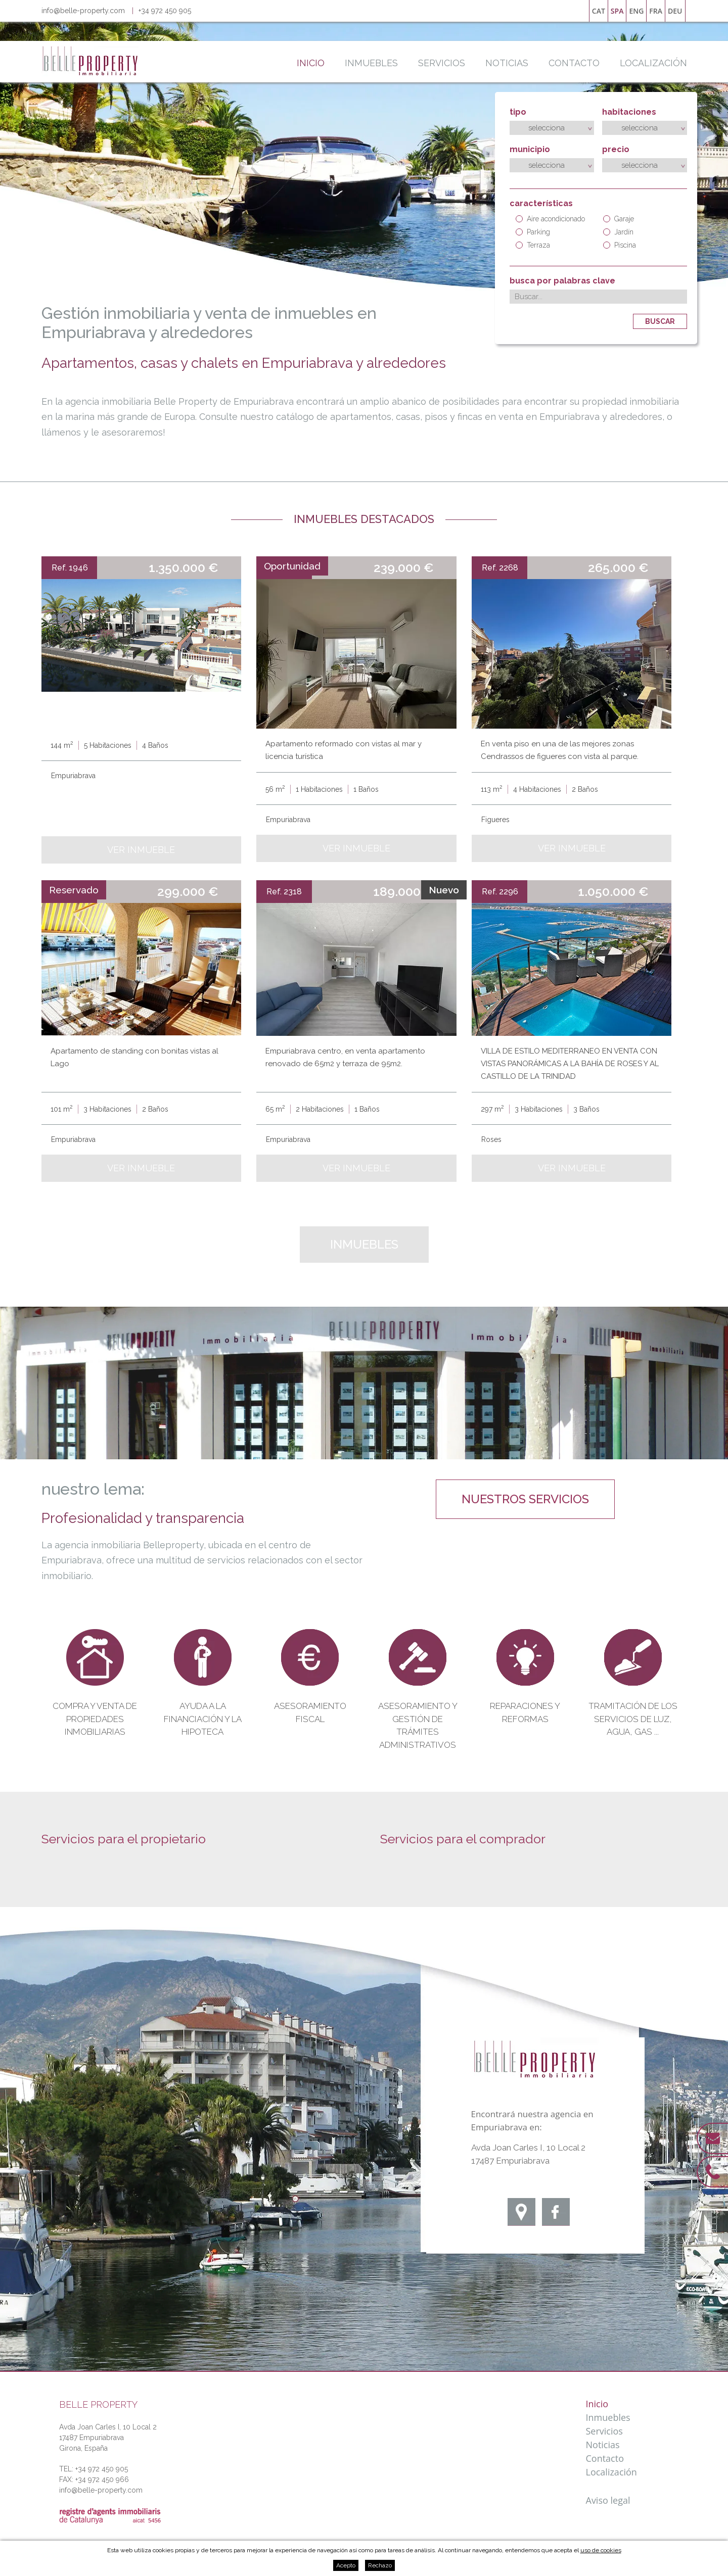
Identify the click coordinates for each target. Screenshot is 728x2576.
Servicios (441, 63)
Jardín (618, 232)
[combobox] (552, 128)
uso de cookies (600, 2550)
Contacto (574, 63)
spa (617, 11)
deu (675, 11)
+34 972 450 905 (165, 11)
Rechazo (380, 2565)
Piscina (619, 245)
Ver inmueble (141, 849)
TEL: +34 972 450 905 (93, 2469)
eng (636, 11)
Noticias (506, 63)
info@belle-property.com (83, 11)
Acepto (345, 2565)
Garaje (618, 219)
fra (655, 11)
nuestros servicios (525, 1499)
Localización (653, 63)
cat (598, 11)
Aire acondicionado (550, 219)
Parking (533, 232)
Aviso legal (608, 2500)
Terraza (533, 245)
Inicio (311, 63)
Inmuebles (371, 63)
